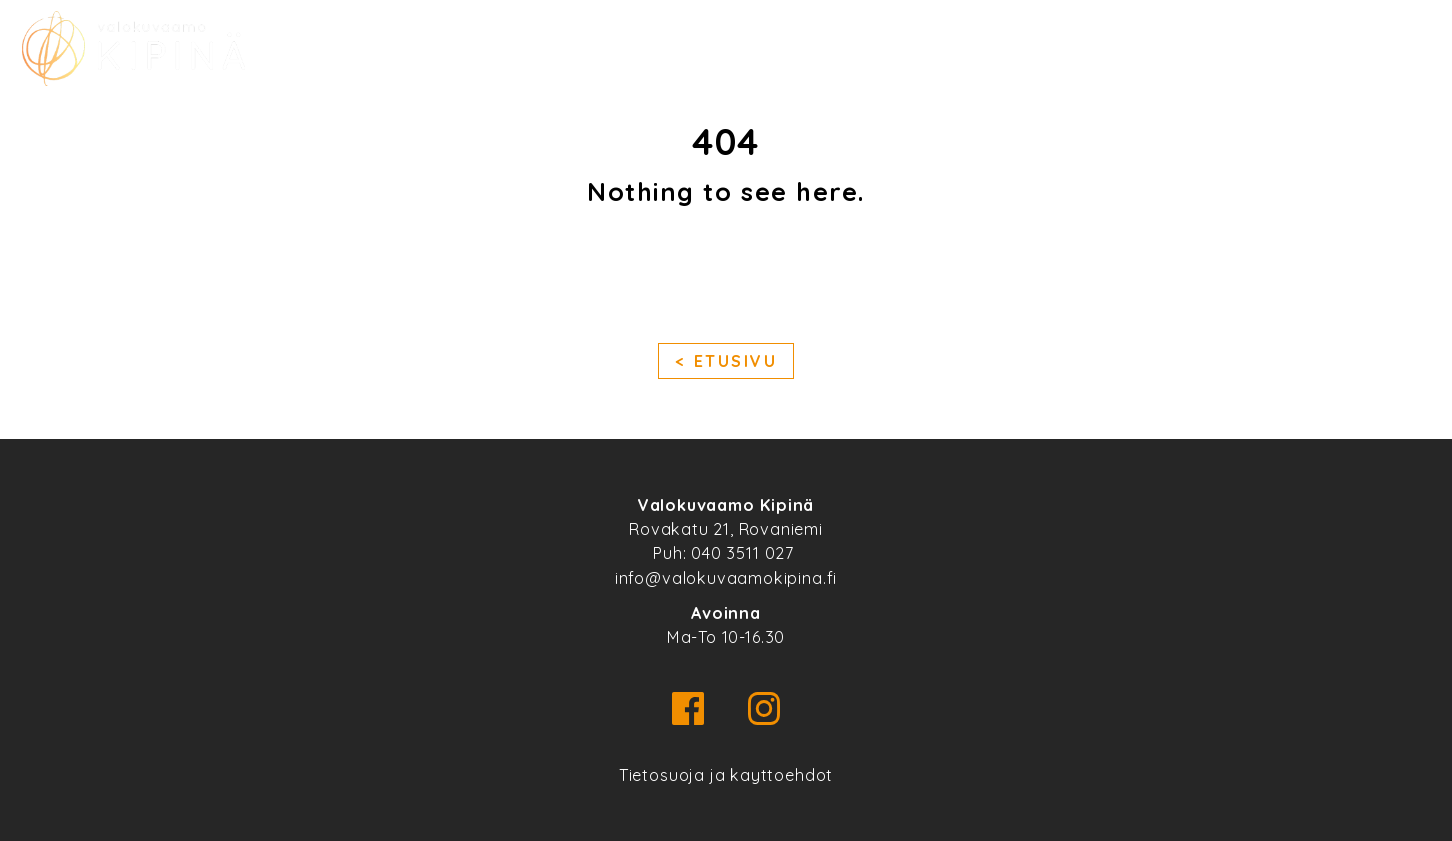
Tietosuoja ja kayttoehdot (726, 775)
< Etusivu (726, 362)
